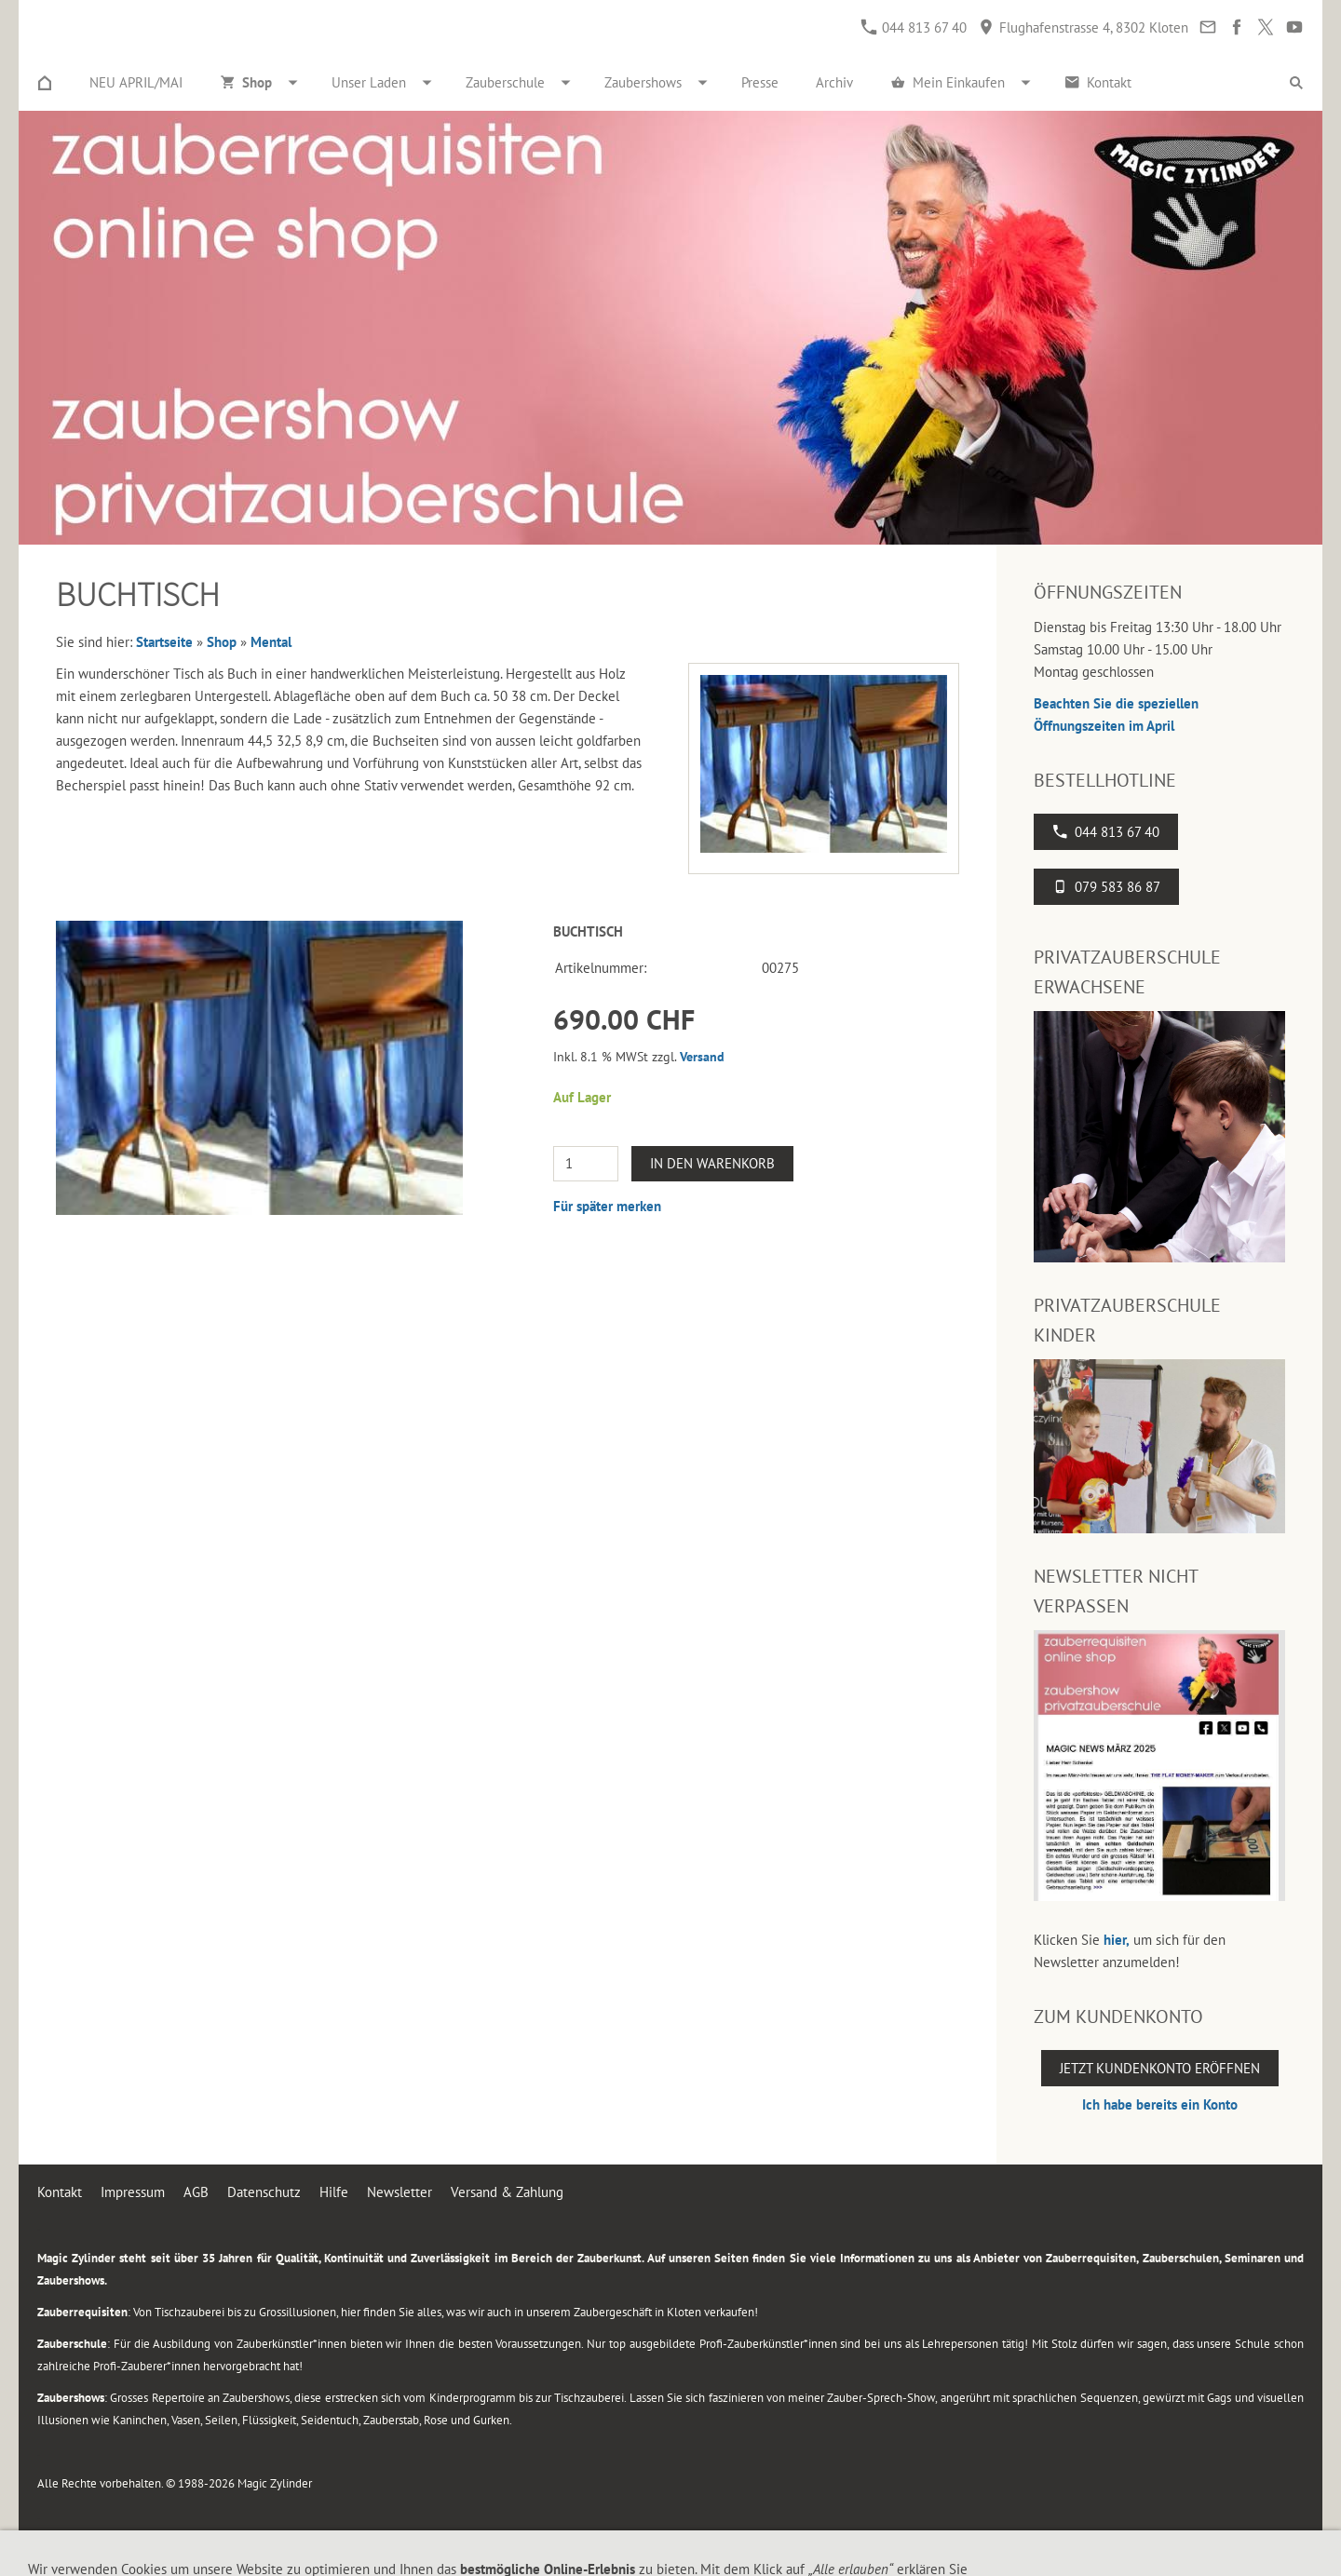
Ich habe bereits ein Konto (1160, 2104)
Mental (271, 642)
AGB (196, 2192)
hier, (1117, 1940)
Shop (222, 642)
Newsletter (399, 2192)
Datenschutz (264, 2192)
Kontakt (59, 2192)
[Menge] (585, 1163)
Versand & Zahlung (507, 2192)
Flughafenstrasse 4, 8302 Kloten (1083, 27)
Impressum (133, 2192)
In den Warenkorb (712, 1163)
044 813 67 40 (914, 27)
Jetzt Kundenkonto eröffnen (1160, 2068)
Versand (702, 1056)
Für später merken (607, 1206)
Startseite (164, 642)
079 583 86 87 (1106, 887)
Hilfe (333, 2192)
